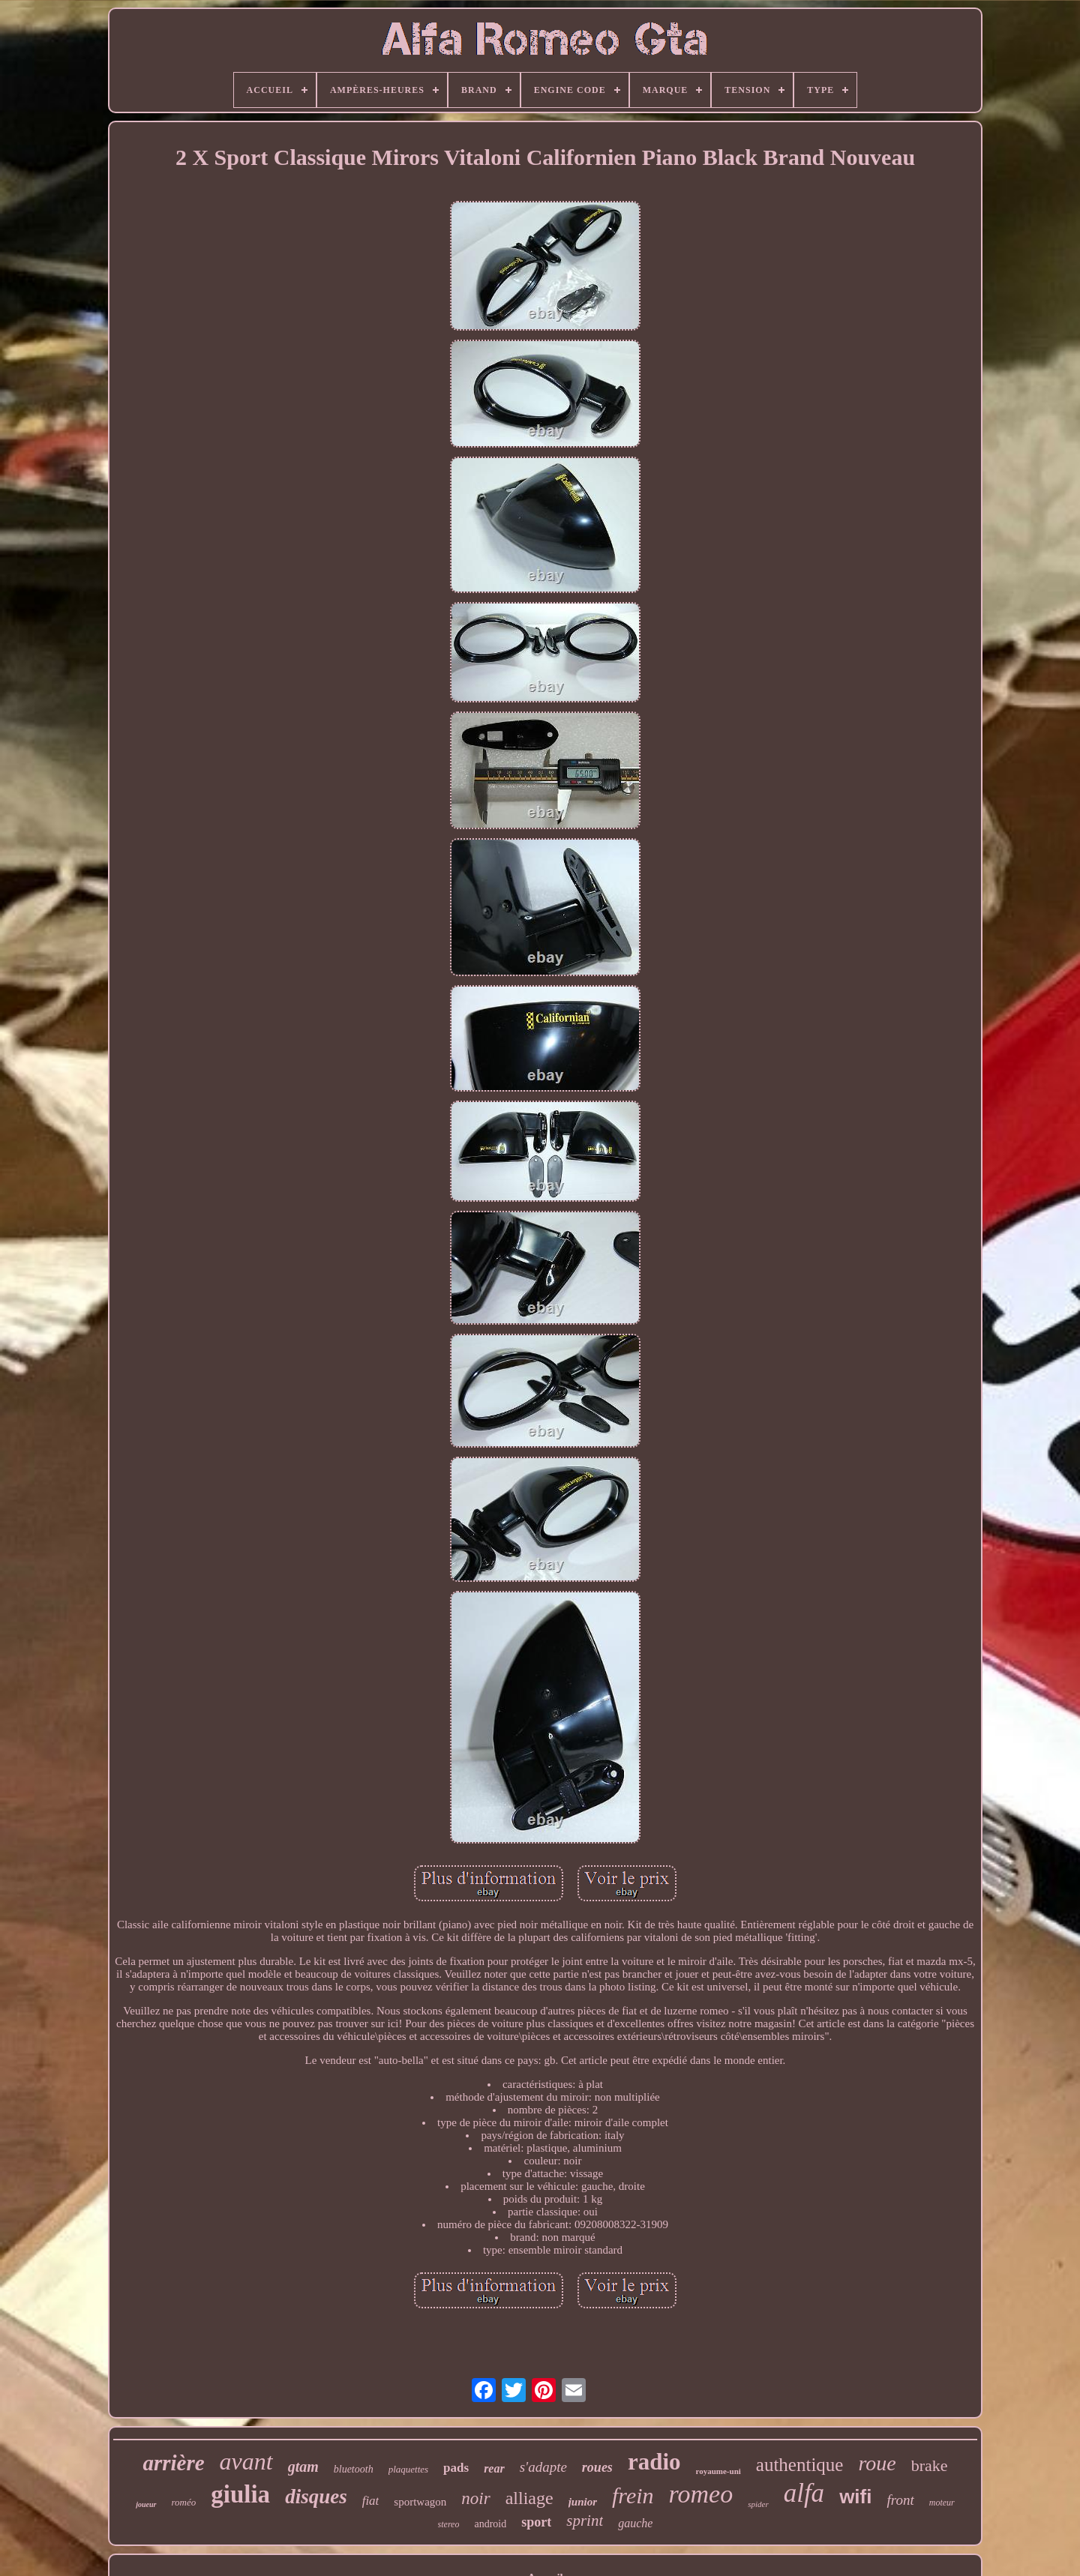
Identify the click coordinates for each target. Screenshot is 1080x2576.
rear (494, 2468)
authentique (800, 2465)
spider (758, 2504)
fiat (371, 2501)
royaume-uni (718, 2471)
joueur (146, 2504)
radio (654, 2462)
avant (246, 2461)
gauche (635, 2523)
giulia (240, 2494)
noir (475, 2498)
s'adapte (543, 2467)
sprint (584, 2521)
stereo (449, 2524)
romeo (701, 2494)
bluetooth (354, 2469)
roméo (184, 2502)
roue (877, 2463)
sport (536, 2522)
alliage (530, 2498)
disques (316, 2496)
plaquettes (408, 2469)
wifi (855, 2496)
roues (597, 2467)
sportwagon (420, 2502)
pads (456, 2468)
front (900, 2500)
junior (582, 2502)
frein (633, 2495)
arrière (173, 2463)
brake (929, 2465)
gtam (303, 2466)
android (490, 2524)
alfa (804, 2493)
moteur (942, 2502)
